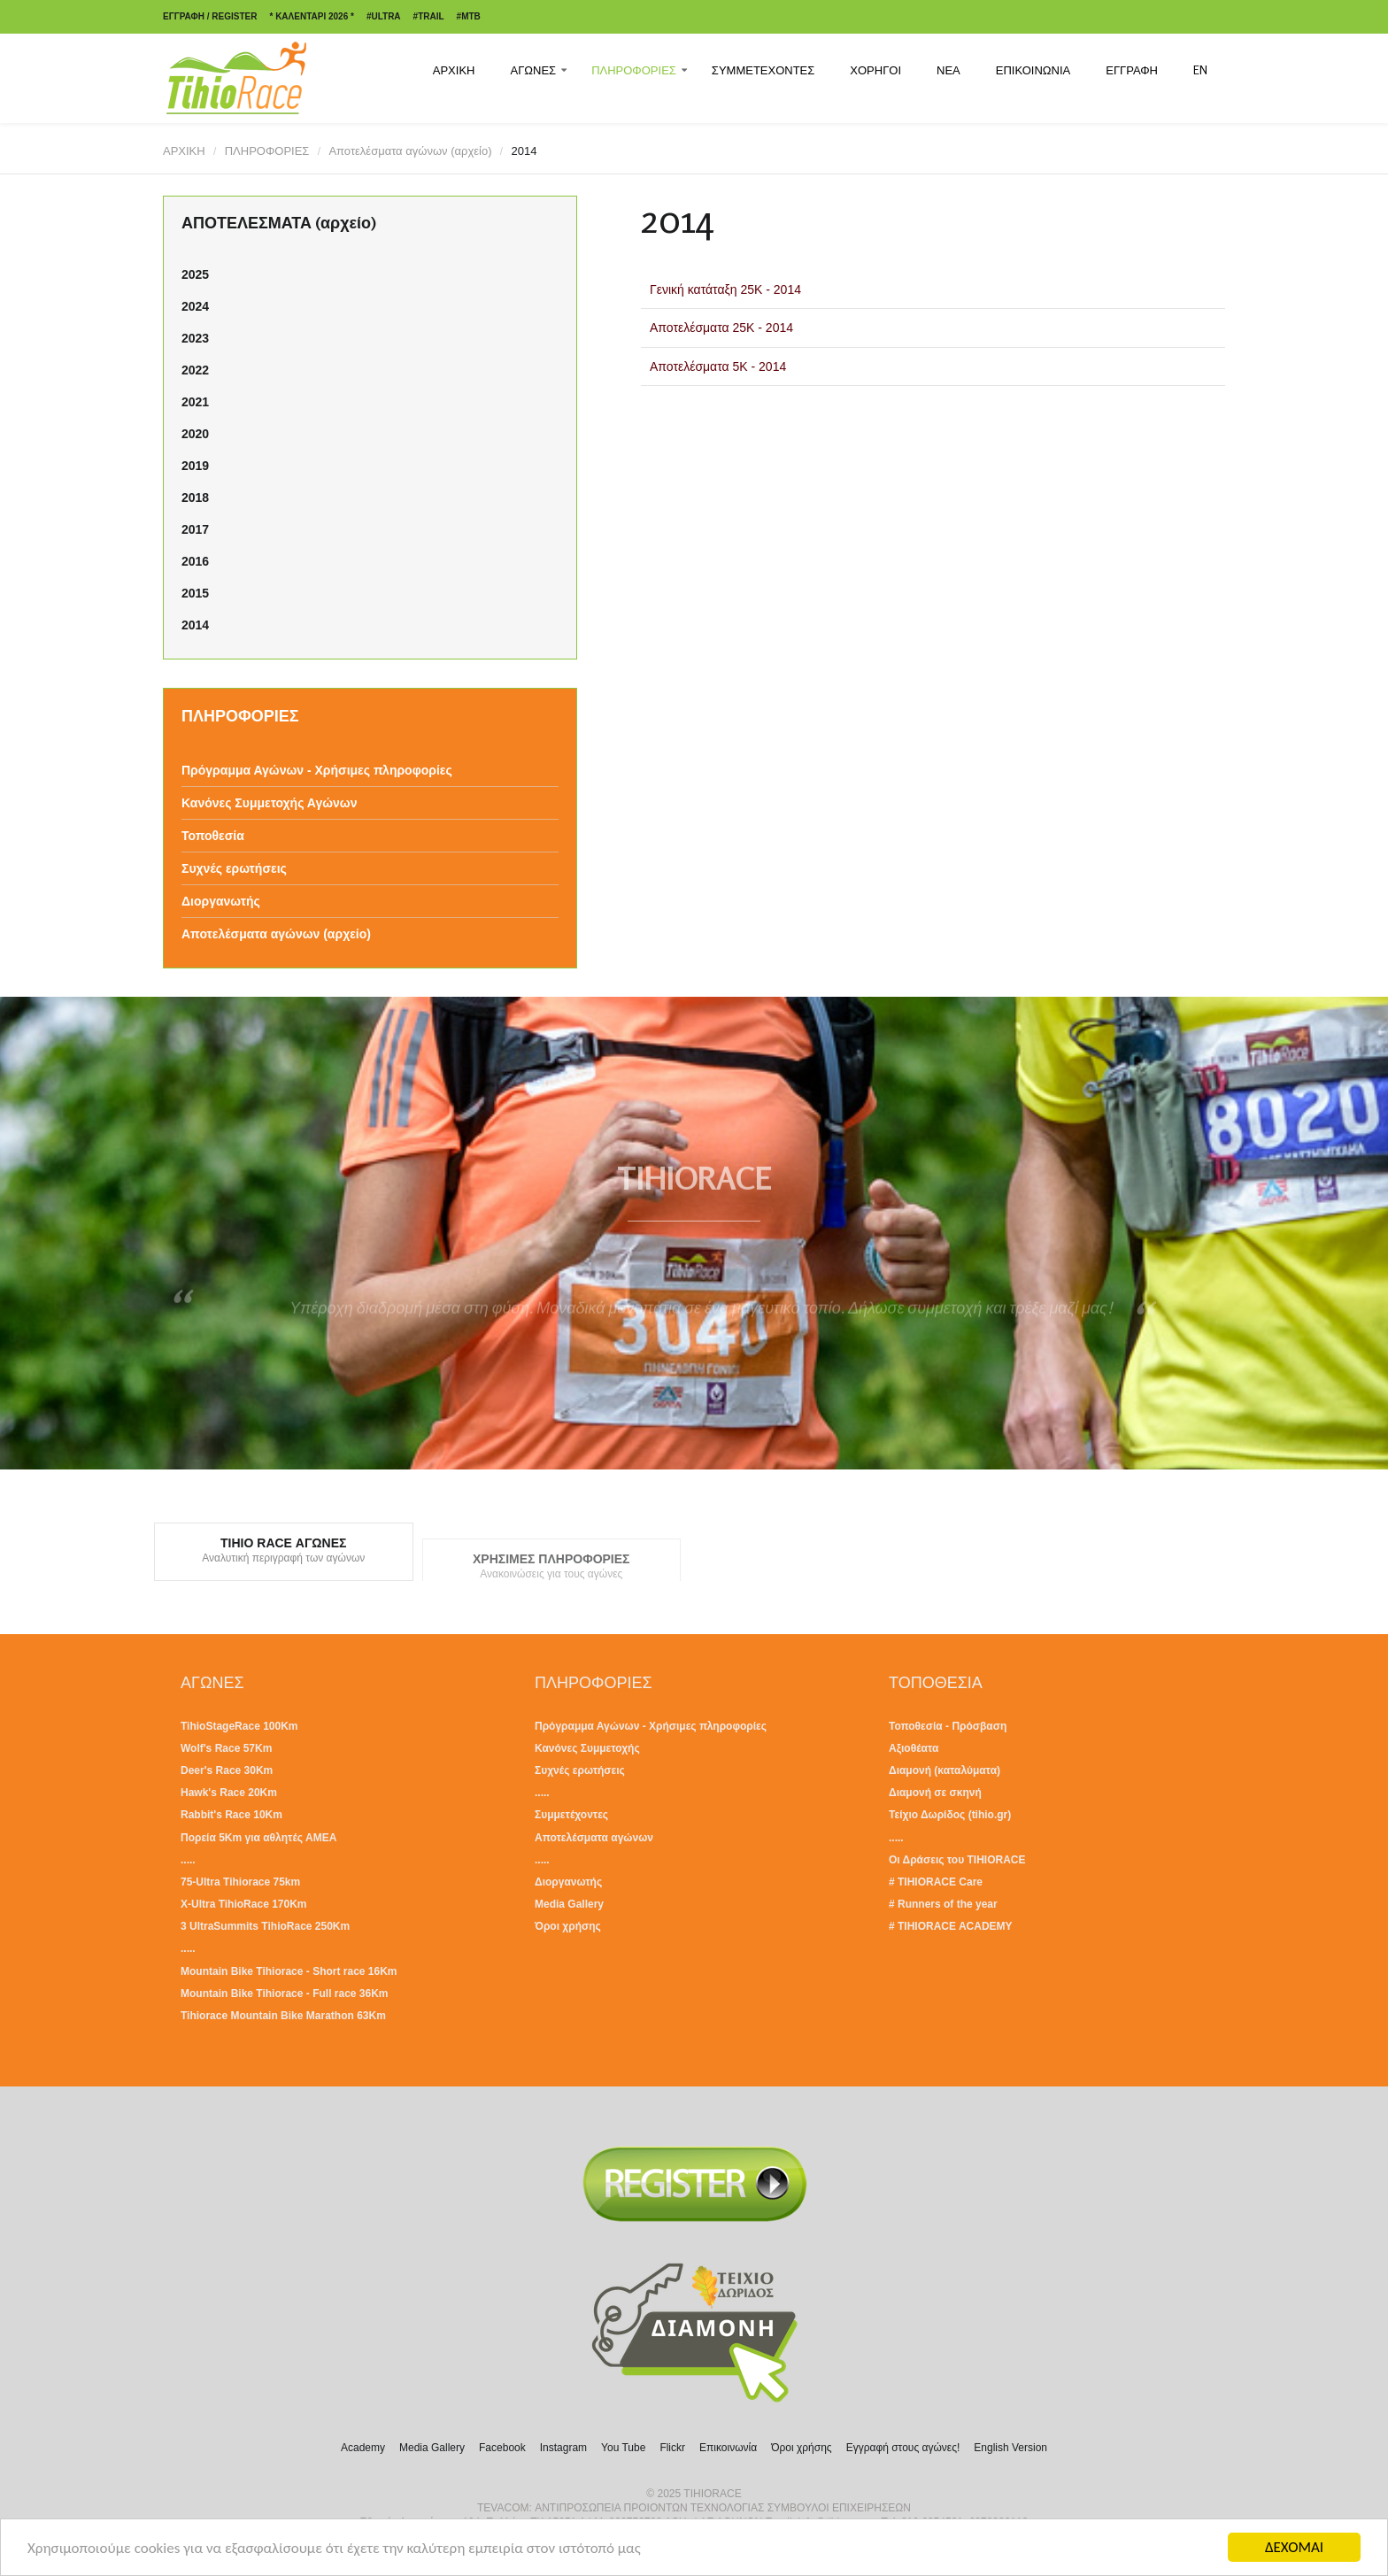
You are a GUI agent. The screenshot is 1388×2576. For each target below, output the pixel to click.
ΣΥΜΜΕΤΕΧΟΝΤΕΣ (763, 70)
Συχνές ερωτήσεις (234, 868)
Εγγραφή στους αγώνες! (903, 2447)
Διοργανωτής (220, 901)
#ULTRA (383, 16)
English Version (1010, 2447)
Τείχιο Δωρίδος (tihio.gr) (950, 1815)
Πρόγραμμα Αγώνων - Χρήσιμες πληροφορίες (316, 770)
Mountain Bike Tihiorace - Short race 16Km (289, 1971)
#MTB (469, 16)
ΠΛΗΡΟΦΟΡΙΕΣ (633, 70)
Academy (363, 2447)
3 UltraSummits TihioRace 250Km (265, 1926)
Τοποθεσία (212, 836)
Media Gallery (569, 1904)
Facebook (502, 2447)
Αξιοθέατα (913, 1748)
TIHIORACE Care (940, 1882)
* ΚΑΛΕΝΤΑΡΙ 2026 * (311, 16)
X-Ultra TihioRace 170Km (244, 1904)
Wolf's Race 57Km (226, 1748)
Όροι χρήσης (568, 1926)
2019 (195, 466)
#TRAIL (428, 16)
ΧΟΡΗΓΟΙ (875, 70)
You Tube (623, 2447)
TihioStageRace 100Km (239, 1726)
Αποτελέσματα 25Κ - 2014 (721, 327)
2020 (195, 434)
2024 (195, 306)
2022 (195, 370)
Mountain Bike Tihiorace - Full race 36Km (285, 1993)
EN (1200, 70)
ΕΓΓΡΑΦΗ (1132, 70)
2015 (195, 593)
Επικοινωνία (728, 2447)
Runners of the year (948, 1904)
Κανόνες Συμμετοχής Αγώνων (269, 803)
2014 (195, 625)
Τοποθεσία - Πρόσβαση (947, 1726)
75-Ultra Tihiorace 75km (240, 1882)
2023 (195, 338)
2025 (195, 274)
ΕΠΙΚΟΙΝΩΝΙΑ (1033, 70)
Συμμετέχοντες (571, 1815)
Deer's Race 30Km (227, 1770)
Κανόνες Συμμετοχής (587, 1748)
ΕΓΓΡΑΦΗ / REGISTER (210, 16)
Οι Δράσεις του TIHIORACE (957, 1860)
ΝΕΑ (948, 70)
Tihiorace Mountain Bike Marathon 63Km (283, 2015)
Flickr (672, 2447)
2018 (195, 497)
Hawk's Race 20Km (229, 1792)
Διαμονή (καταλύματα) (944, 1770)
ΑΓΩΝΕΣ (533, 70)
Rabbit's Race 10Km (231, 1815)
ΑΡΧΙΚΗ (454, 70)
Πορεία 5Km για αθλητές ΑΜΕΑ (258, 1838)
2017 (195, 529)
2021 (195, 402)
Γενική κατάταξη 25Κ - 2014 (725, 289)
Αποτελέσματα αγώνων (594, 1838)
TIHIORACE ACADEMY (955, 1926)
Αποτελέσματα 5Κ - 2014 (718, 366)
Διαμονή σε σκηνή (935, 1792)
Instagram (563, 2447)
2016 (195, 561)
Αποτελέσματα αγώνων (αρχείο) (409, 151)
